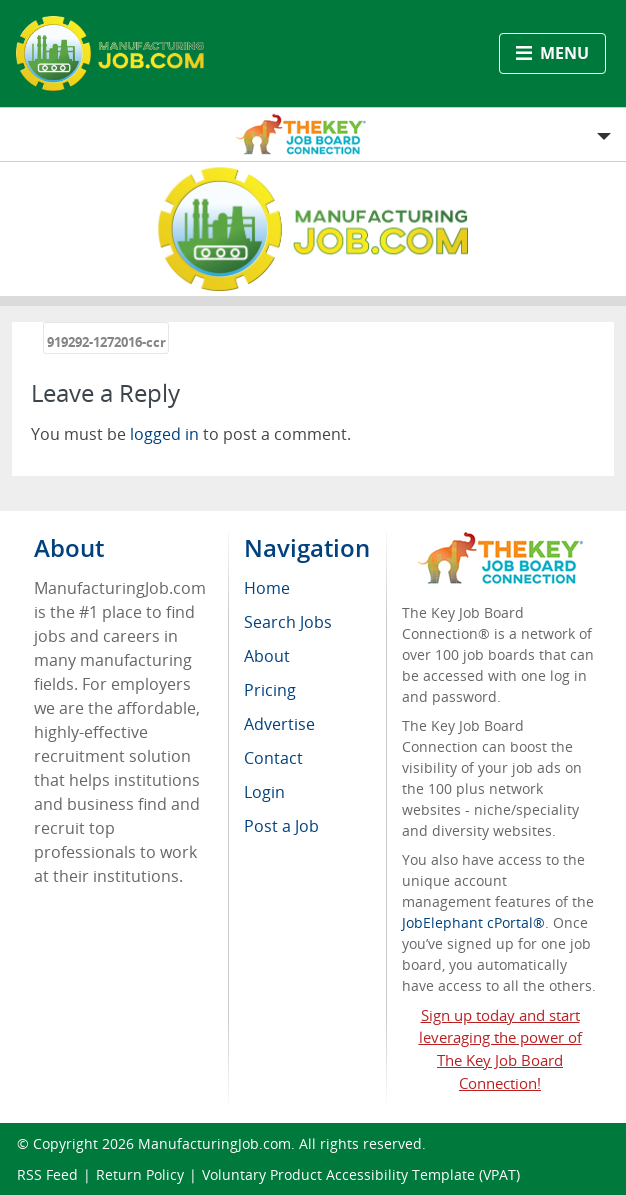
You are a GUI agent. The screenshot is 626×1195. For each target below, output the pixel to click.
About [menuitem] (267, 656)
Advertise (279, 724)
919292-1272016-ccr (106, 342)
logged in (164, 434)
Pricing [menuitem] (270, 690)
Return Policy (140, 1174)
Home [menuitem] (267, 588)
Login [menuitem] (264, 792)
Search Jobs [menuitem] (288, 622)
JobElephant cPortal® (473, 922)
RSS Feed (47, 1174)
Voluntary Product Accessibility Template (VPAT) (361, 1174)
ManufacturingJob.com (214, 1143)
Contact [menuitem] (273, 758)
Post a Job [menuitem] (281, 826)
